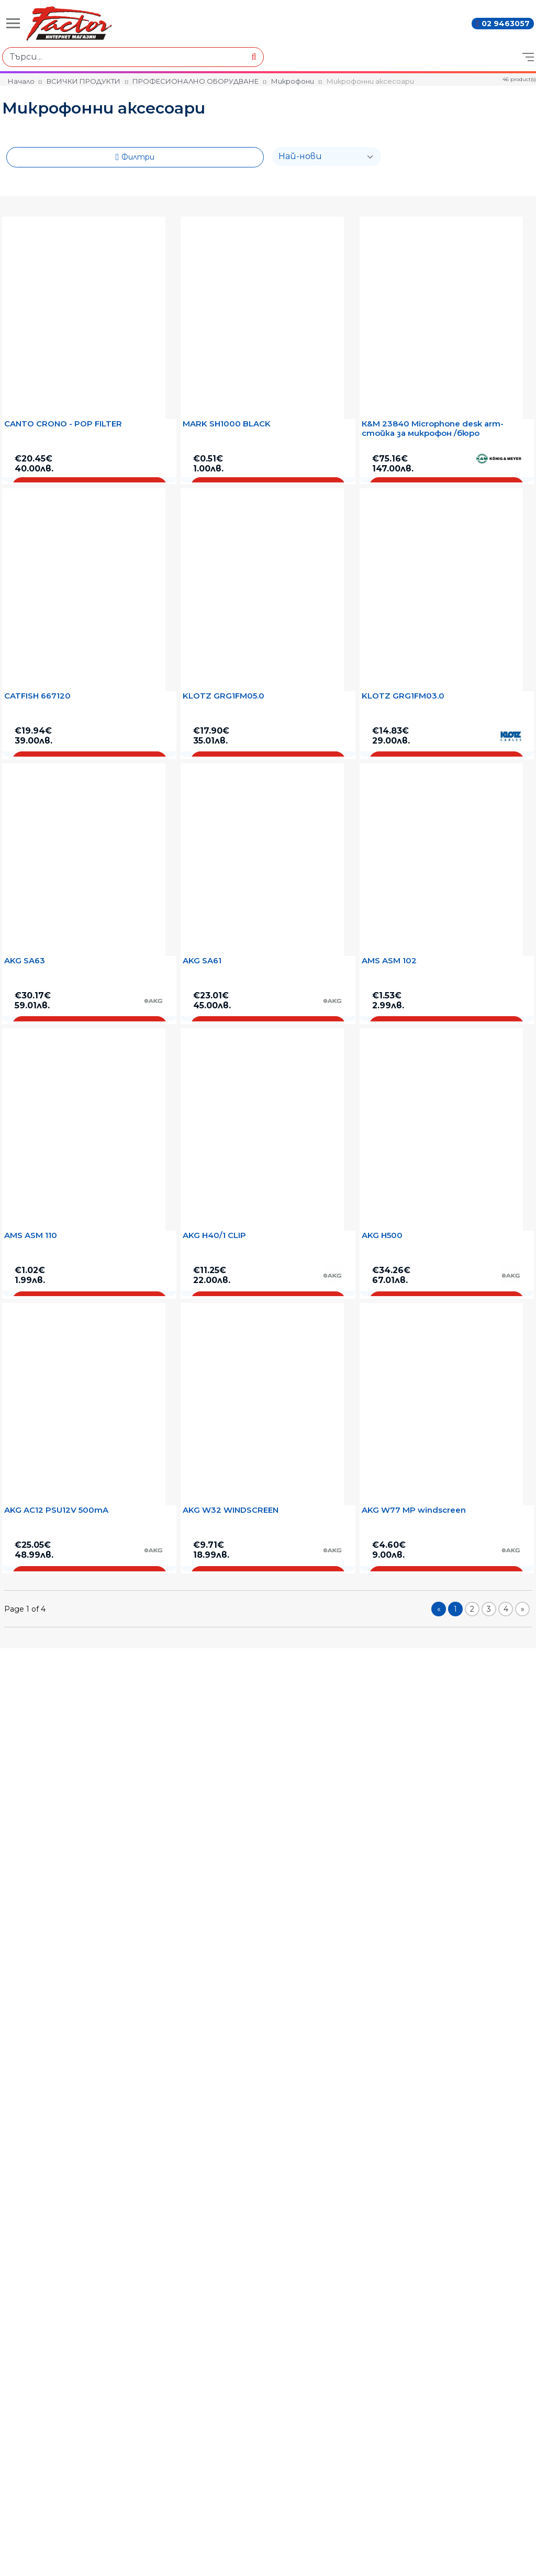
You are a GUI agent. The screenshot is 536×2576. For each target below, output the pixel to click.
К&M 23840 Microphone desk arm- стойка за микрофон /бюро (433, 428)
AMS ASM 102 (389, 960)
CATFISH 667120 (37, 696)
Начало (21, 81)
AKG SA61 (202, 960)
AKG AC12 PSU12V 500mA (56, 1510)
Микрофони (292, 81)
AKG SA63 (24, 960)
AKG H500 (382, 1235)
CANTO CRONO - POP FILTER (63, 424)
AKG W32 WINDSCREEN (230, 1510)
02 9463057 (506, 23)
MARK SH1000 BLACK (227, 424)
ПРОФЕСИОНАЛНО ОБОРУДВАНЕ (195, 81)
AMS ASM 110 (30, 1235)
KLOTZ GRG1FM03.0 (403, 696)
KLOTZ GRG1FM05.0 (223, 696)
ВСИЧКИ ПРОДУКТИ (83, 81)
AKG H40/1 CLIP (214, 1235)
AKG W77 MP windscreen (414, 1510)
